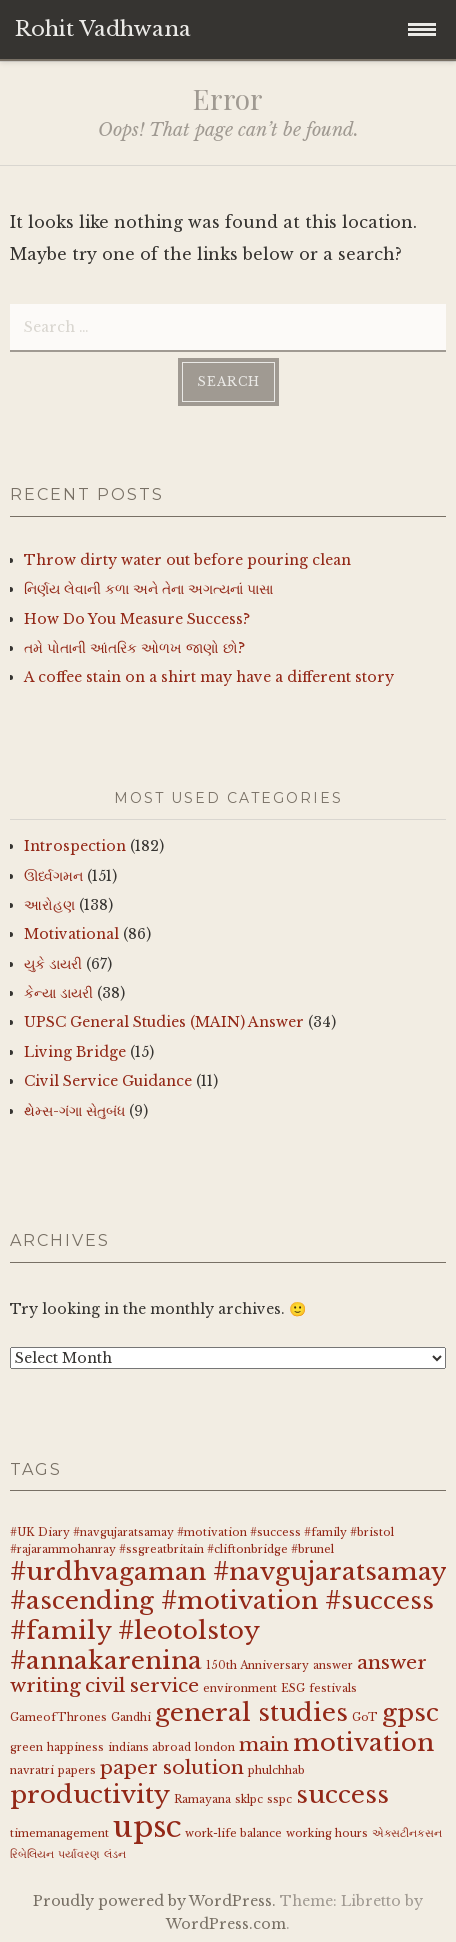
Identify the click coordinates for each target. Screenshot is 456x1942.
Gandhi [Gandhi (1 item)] (131, 1717)
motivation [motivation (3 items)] (363, 1742)
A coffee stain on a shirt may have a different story (209, 677)
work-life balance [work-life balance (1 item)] (233, 1833)
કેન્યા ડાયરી (58, 993)
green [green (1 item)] (26, 1747)
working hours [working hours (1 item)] (327, 1833)
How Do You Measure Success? (137, 619)
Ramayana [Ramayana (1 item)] (202, 1799)
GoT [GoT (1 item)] (365, 1717)
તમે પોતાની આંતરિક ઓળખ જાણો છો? (134, 648)
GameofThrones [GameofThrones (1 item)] (58, 1717)
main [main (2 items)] (264, 1744)
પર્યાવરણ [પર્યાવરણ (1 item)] (79, 1854)
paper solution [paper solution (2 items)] (172, 1767)
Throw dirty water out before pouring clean (187, 560)
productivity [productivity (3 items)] (90, 1794)
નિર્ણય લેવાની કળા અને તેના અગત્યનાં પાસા (148, 589)
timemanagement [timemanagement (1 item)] (59, 1833)
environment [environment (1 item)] (240, 1688)
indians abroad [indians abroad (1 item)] (149, 1747)
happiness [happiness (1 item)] (75, 1747)
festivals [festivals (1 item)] (333, 1688)
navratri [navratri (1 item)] (32, 1770)
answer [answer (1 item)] (333, 1665)
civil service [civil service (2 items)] (142, 1685)
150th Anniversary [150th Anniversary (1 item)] (257, 1665)
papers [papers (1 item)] (77, 1770)
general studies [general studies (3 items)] (251, 1712)
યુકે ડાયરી (53, 964)
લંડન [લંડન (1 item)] (115, 1854)
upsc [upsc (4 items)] (147, 1827)
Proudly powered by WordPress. (154, 1901)
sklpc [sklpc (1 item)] (249, 1799)
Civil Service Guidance (108, 1081)
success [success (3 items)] (342, 1794)
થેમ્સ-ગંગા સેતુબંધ (74, 1111)
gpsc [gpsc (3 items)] (410, 1712)
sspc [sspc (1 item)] (279, 1799)
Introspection (75, 846)
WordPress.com (226, 1924)
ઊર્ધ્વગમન (53, 876)
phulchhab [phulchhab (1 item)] (276, 1770)
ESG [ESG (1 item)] (293, 1688)
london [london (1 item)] (215, 1747)
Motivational (71, 934)
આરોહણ (49, 905)
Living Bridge (75, 1052)
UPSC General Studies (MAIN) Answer (164, 1022)
